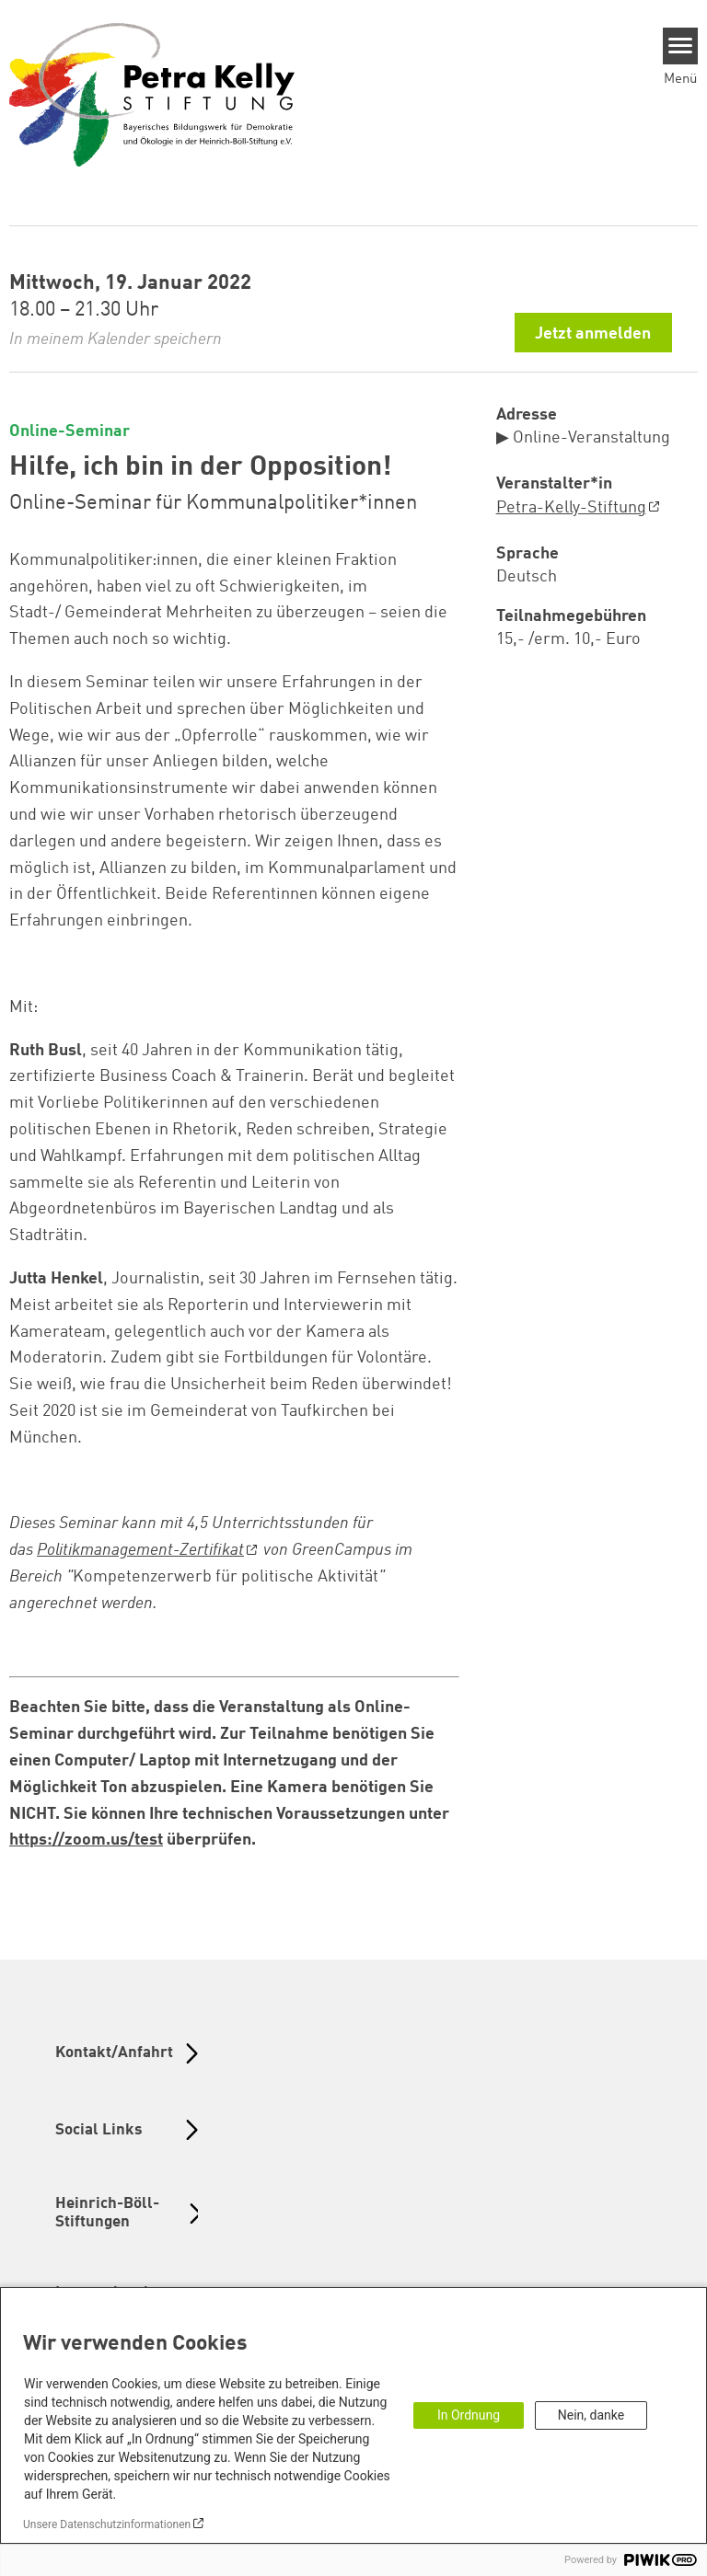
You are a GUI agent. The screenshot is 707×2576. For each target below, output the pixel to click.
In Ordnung (468, 2415)
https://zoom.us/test (86, 1840)
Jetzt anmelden (593, 334)
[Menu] (681, 46)
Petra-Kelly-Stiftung (571, 508)
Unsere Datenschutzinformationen (107, 2524)
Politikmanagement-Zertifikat (140, 1550)
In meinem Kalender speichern (115, 339)
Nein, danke (591, 2415)
